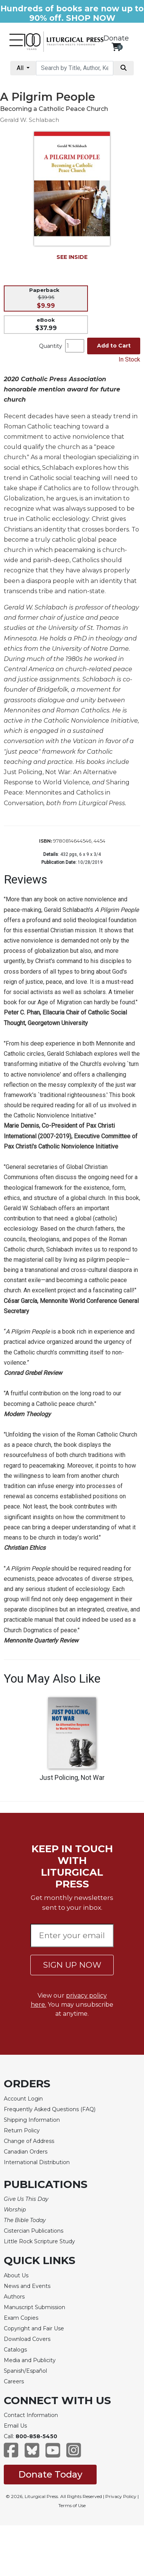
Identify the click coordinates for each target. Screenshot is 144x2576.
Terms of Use (72, 2505)
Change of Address (29, 2141)
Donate (116, 38)
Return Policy (22, 2130)
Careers (14, 2381)
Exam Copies (21, 2317)
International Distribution (37, 2162)
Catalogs (15, 2349)
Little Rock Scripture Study (39, 2241)
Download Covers (27, 2339)
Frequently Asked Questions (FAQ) (49, 2109)
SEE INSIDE (72, 257)
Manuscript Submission (34, 2307)
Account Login (23, 2098)
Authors (14, 2296)
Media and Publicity (30, 2360)
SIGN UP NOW (72, 1965)
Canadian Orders (25, 2151)
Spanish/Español (25, 2370)
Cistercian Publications (33, 2230)
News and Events (27, 2286)
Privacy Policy (120, 2496)
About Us (16, 2275)
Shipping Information (32, 2119)
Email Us (15, 2425)
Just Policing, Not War (72, 1777)
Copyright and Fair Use (34, 2328)
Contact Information (31, 2415)
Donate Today (50, 2474)
